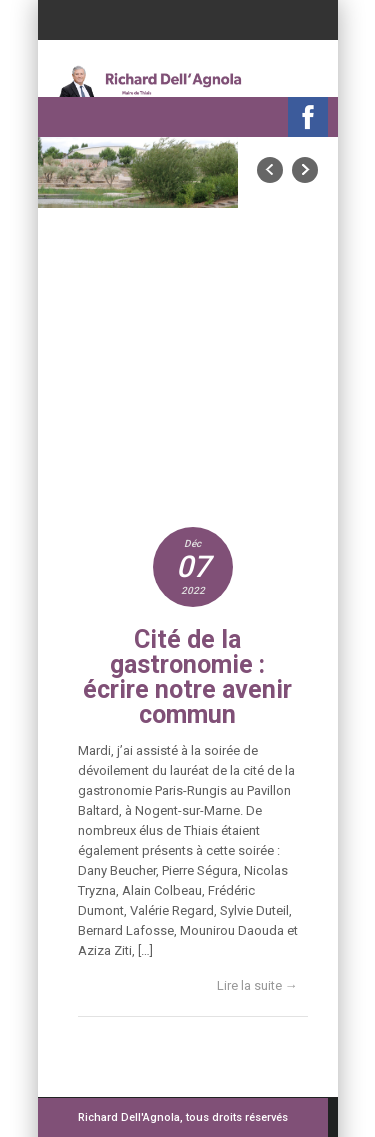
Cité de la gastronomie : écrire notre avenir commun (187, 677)
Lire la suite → (257, 985)
